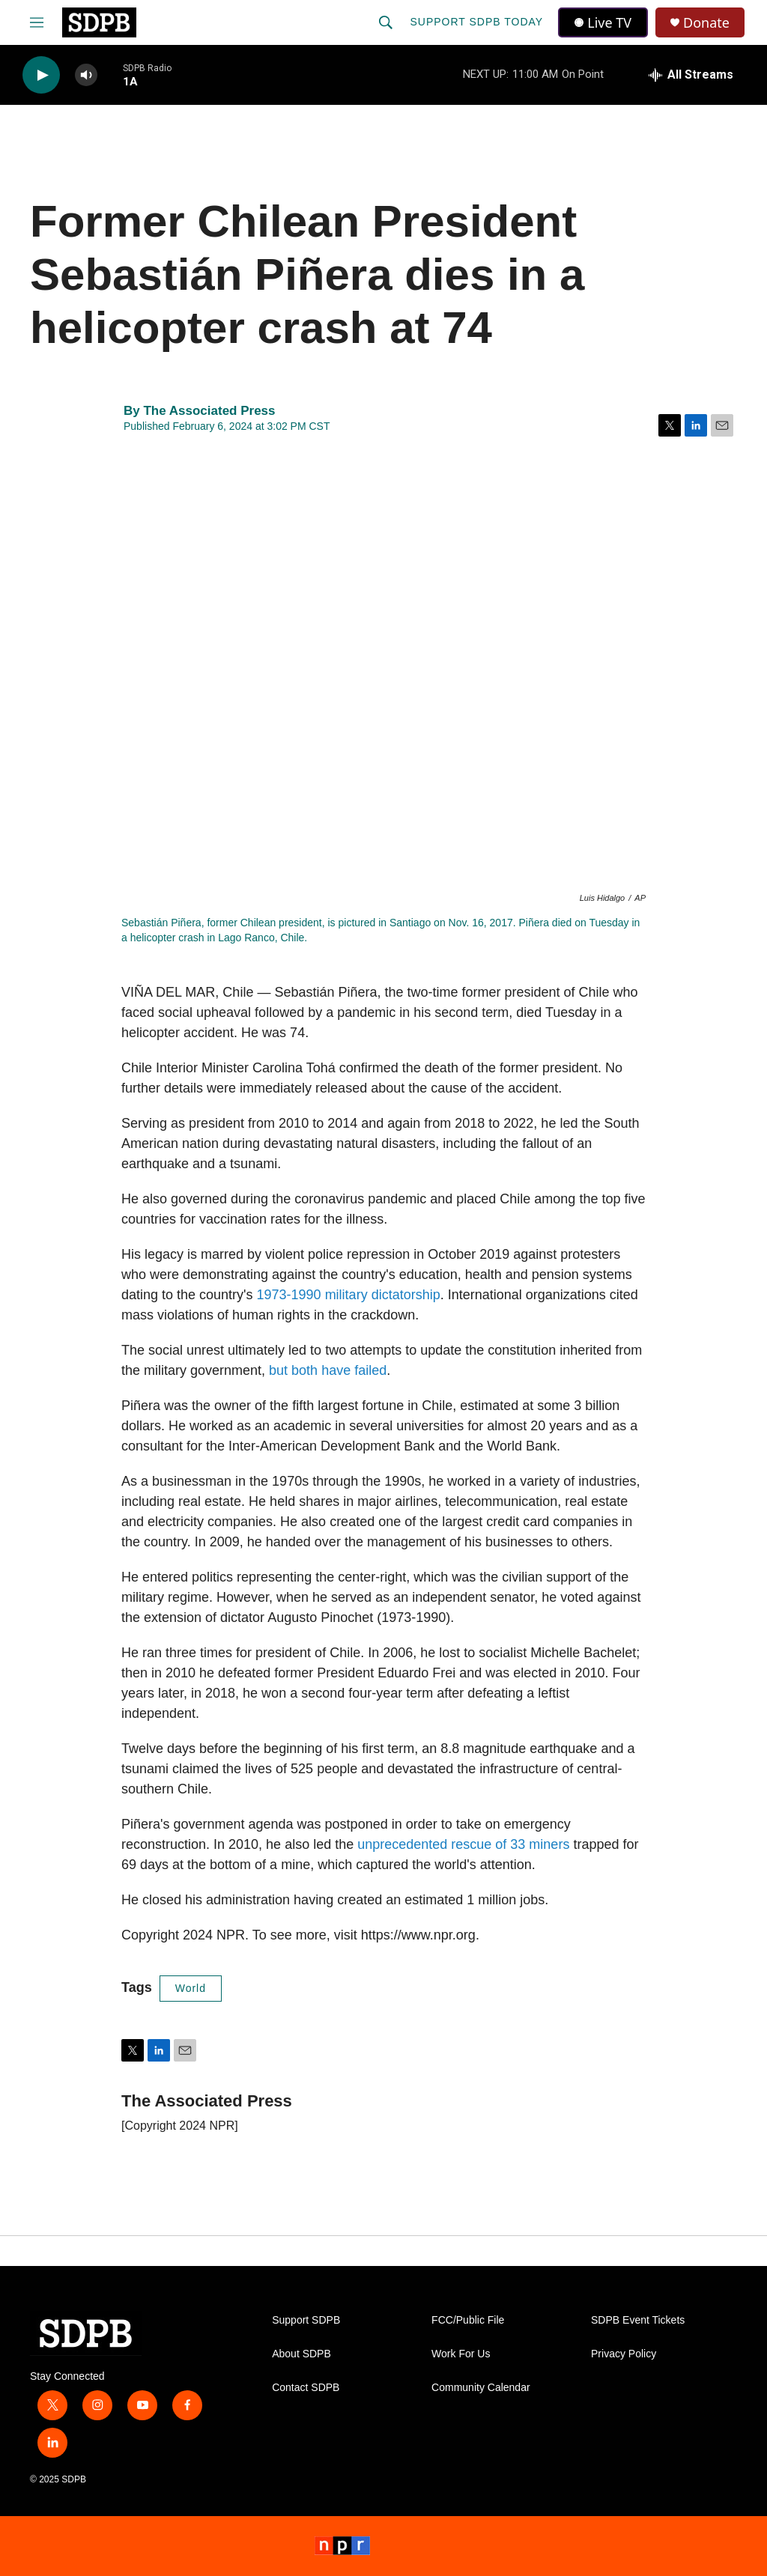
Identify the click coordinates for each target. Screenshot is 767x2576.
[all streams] (691, 75)
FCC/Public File (467, 2320)
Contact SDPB (305, 2387)
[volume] (86, 75)
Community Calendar (480, 2387)
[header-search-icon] (386, 22)
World (190, 1988)
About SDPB (301, 2354)
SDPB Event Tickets (638, 2320)
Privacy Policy (623, 2354)
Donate (706, 23)
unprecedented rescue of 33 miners (463, 1844)
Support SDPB (306, 2320)
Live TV (603, 22)
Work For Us (460, 2354)
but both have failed (327, 1370)
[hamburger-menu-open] (36, 22)
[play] (41, 75)
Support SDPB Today (476, 22)
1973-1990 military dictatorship (348, 1294)
